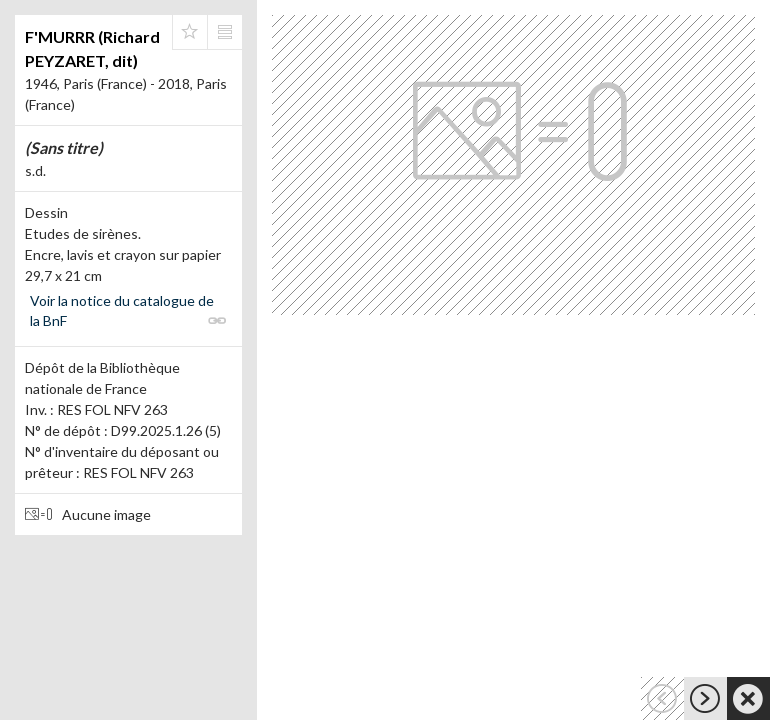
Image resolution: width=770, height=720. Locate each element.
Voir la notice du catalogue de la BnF (122, 310)
